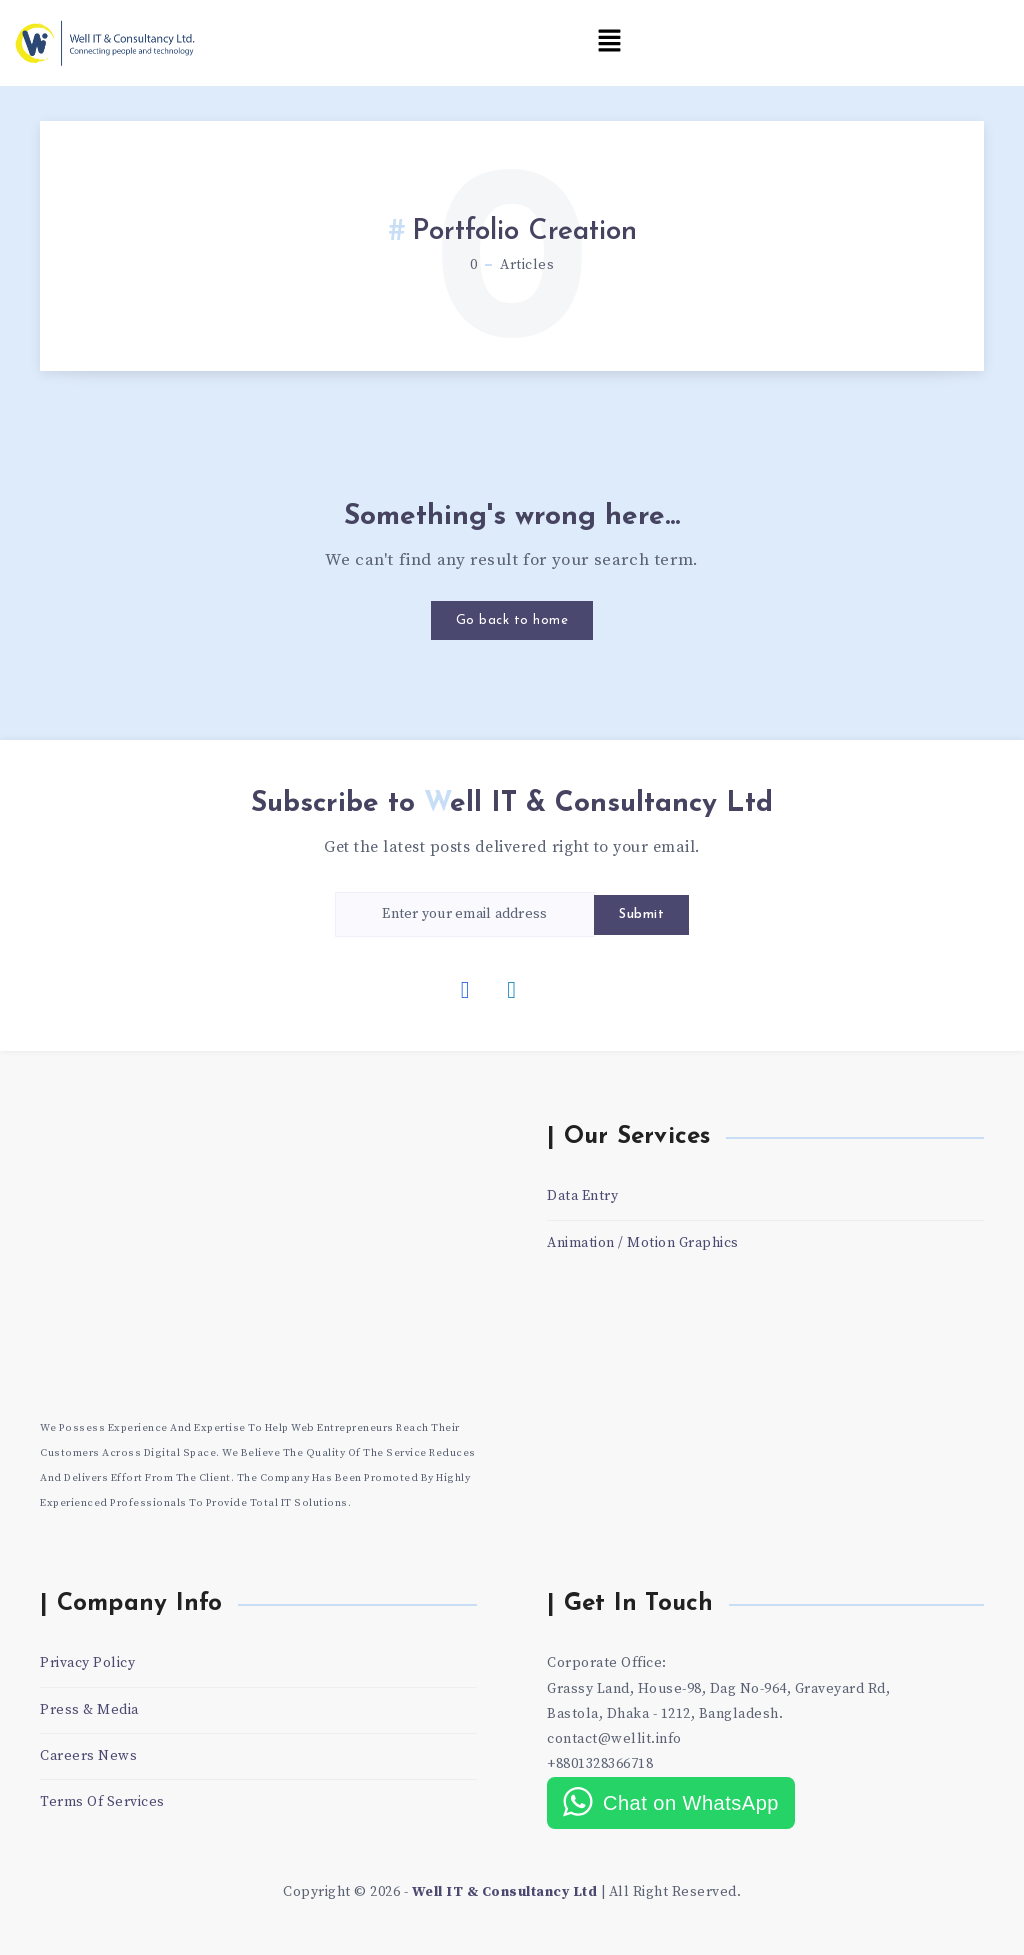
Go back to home (512, 620)
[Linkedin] (512, 989)
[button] (610, 42)
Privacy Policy (87, 1663)
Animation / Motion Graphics (643, 1243)
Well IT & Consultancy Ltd (505, 1892)
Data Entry (582, 1196)
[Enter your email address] (465, 914)
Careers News (88, 1756)
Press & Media (89, 1710)
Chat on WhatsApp (691, 1803)
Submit (641, 914)
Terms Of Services (102, 1802)
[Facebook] (466, 989)
